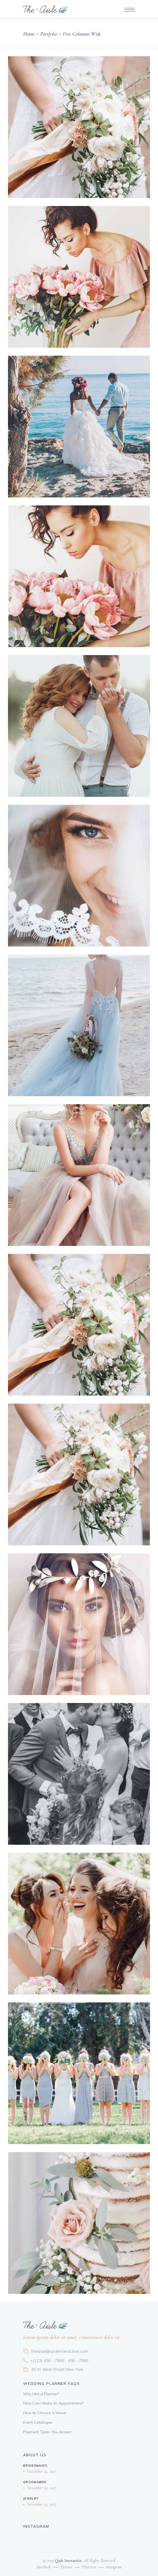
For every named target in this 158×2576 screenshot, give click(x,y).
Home (29, 34)
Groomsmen (34, 2482)
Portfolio (48, 34)
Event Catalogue (37, 2422)
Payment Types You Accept (47, 2431)
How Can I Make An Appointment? (53, 2403)
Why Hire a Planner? (41, 2394)
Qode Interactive (68, 2560)
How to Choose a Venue (44, 2412)
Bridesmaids (35, 2465)
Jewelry (31, 2498)
